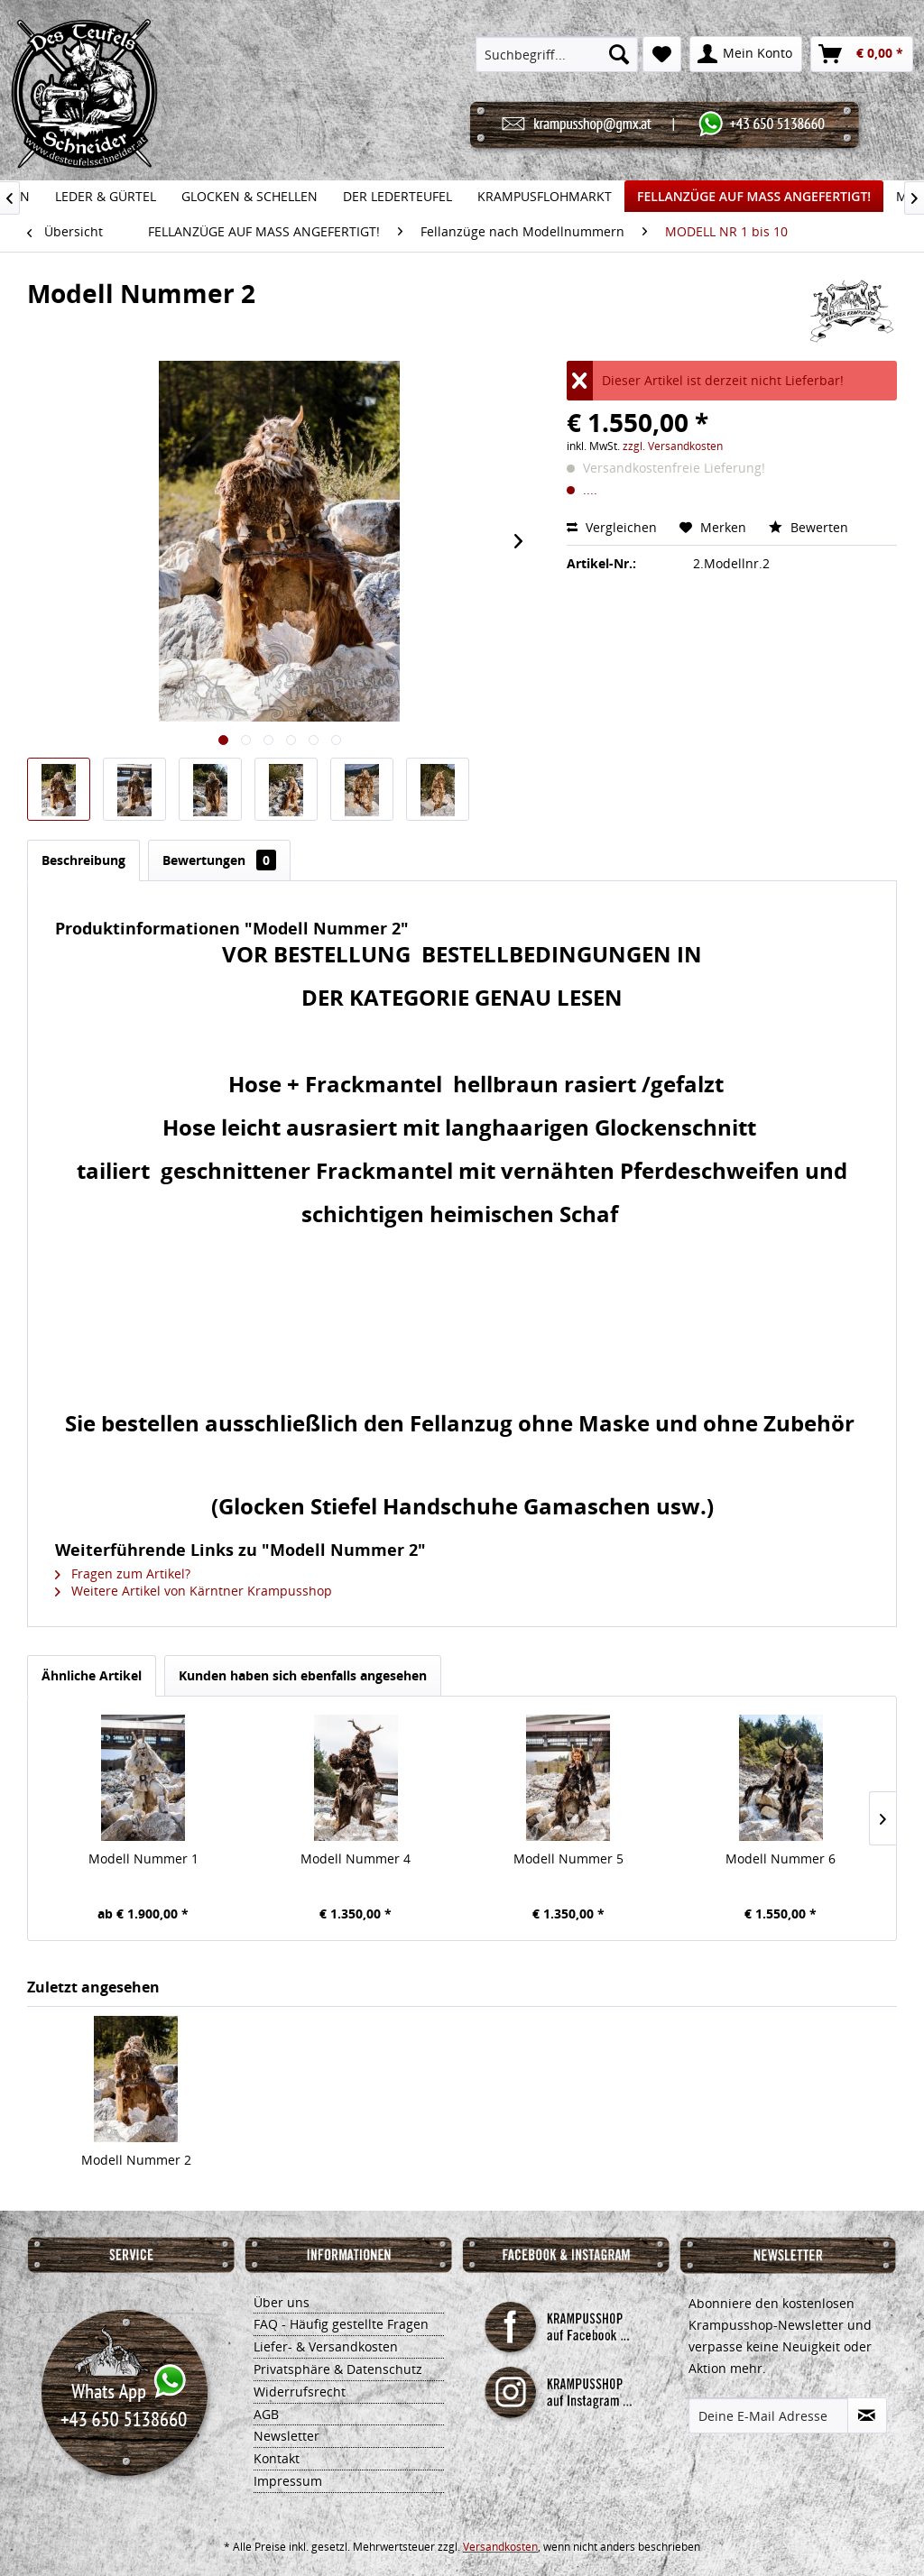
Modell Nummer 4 (355, 1858)
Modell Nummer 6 (780, 1858)
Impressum (288, 2480)
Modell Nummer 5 (568, 1858)
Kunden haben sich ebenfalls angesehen (303, 1675)
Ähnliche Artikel (92, 1675)
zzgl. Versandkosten (673, 446)
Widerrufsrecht (300, 2391)
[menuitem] (556, 54)
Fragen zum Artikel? (122, 1573)
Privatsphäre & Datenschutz (338, 2369)
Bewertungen (219, 860)
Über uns (282, 2302)
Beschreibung (83, 860)
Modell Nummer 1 (143, 1858)
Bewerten (808, 527)
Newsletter (286, 2435)
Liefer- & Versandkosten (326, 2346)
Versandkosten (500, 2546)
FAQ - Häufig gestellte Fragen (341, 2323)
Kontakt (277, 2458)
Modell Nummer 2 (136, 2159)
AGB (266, 2414)
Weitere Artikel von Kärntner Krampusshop (193, 1590)
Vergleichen (612, 527)
